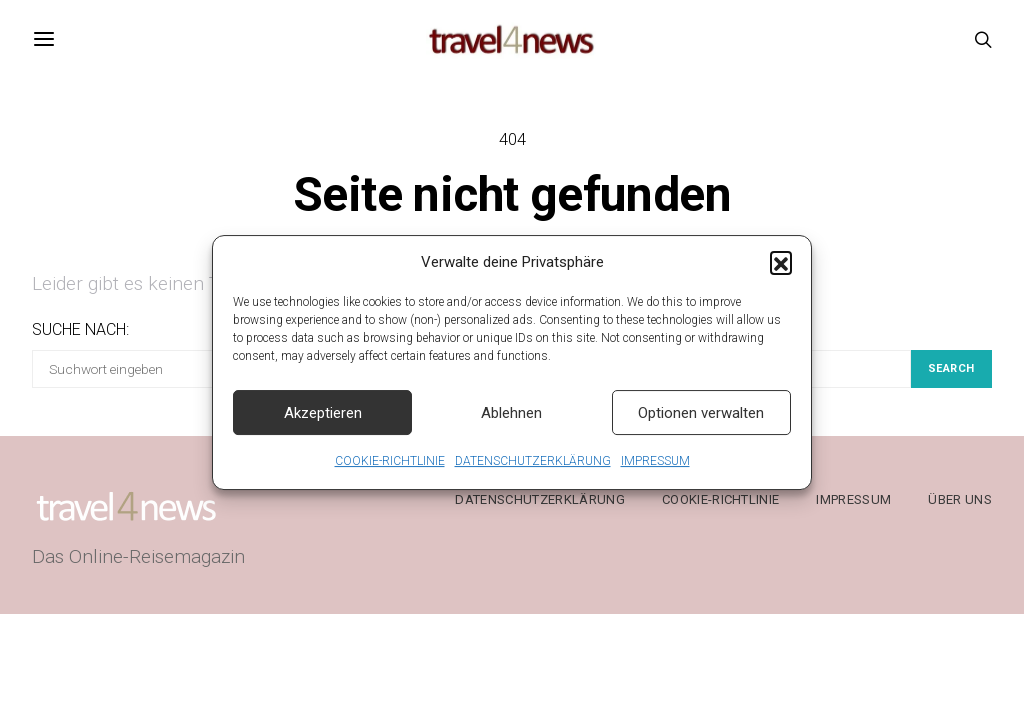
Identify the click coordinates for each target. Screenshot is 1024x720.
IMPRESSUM (655, 471)
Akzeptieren (323, 422)
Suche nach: (80, 329)
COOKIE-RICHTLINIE (390, 471)
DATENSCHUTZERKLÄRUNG (533, 471)
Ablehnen (511, 422)
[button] (781, 271)
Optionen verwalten (701, 422)
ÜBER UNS (960, 499)
